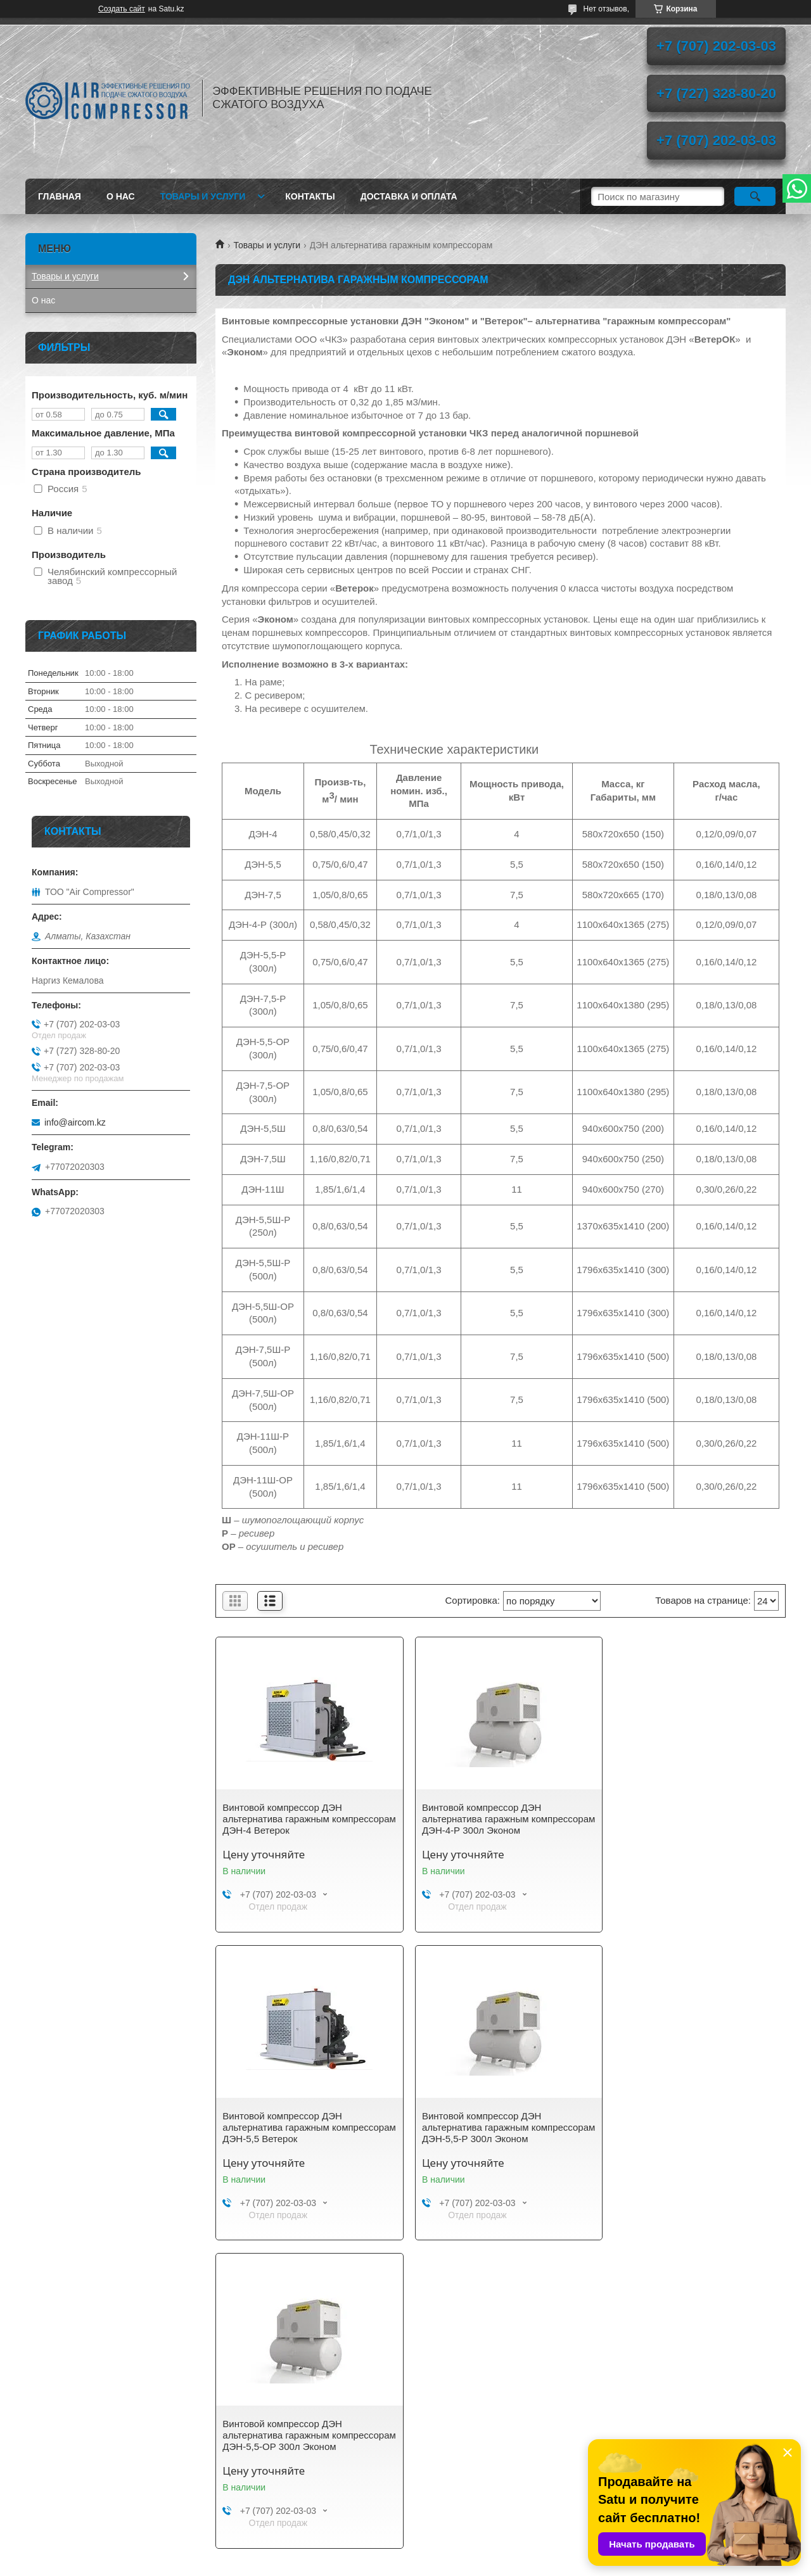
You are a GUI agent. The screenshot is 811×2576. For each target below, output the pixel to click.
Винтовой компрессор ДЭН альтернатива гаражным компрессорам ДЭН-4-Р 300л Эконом (498, 1819)
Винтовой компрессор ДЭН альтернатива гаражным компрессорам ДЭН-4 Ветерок (288, 1819)
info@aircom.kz (75, 1122)
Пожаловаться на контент (447, 2564)
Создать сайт (121, 8)
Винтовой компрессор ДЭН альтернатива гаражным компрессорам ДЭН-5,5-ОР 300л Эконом (488, 2132)
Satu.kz (459, 2552)
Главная (59, 196)
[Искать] (755, 196)
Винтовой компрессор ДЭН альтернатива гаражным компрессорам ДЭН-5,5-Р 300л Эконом (290, 2132)
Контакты (310, 196)
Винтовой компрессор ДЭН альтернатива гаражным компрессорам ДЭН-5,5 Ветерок (680, 1819)
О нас (120, 196)
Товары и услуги (203, 196)
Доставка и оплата (409, 196)
